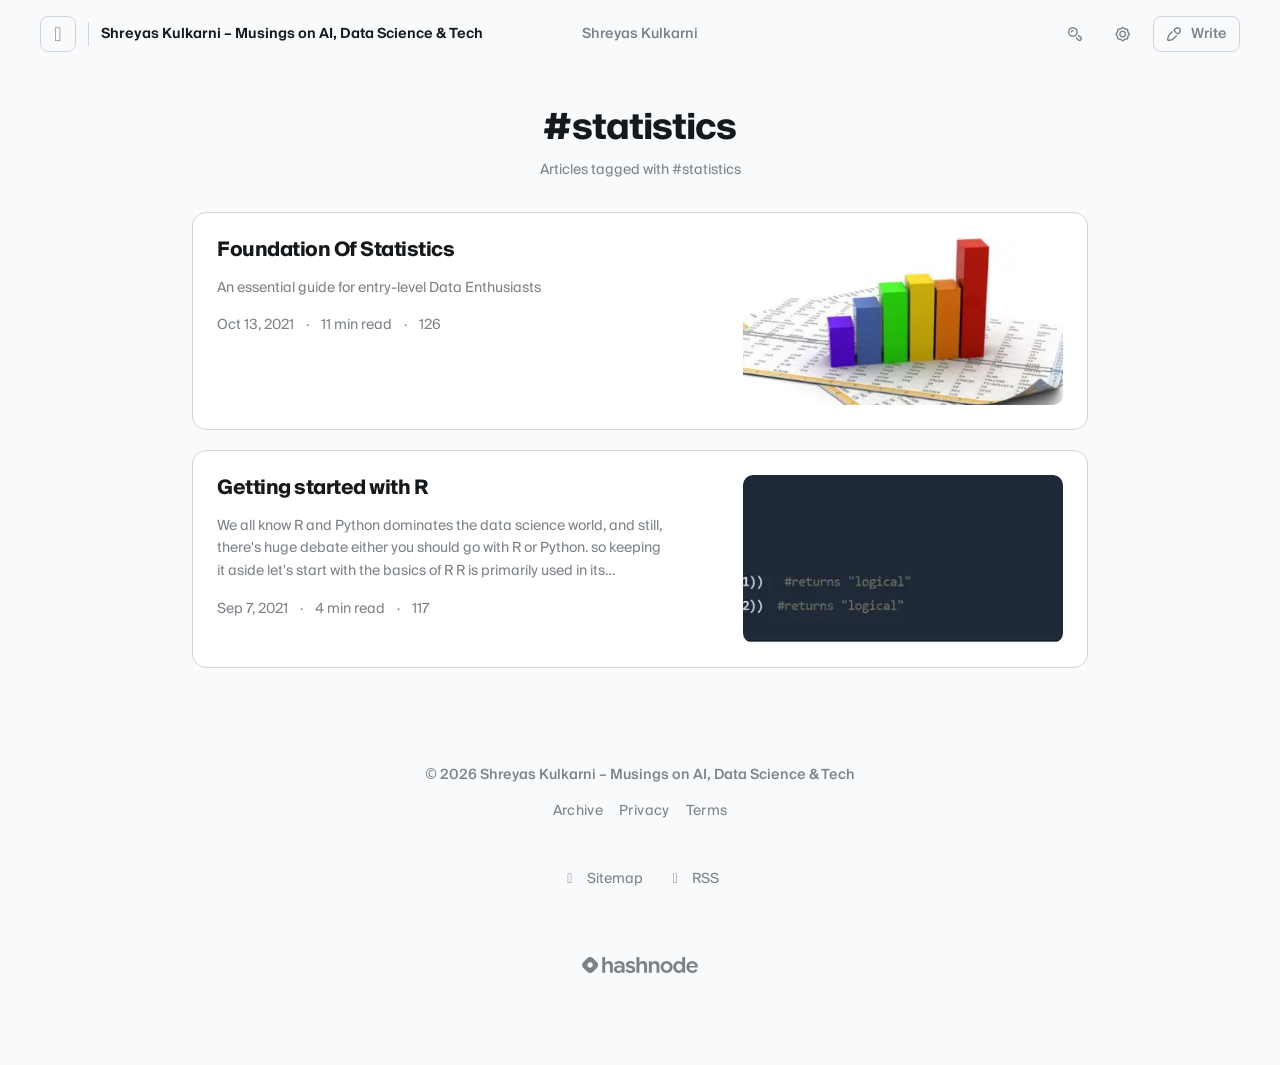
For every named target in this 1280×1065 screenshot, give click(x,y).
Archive (578, 811)
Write (1197, 34)
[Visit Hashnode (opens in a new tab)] (640, 965)
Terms (707, 811)
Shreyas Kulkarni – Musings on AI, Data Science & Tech (292, 34)
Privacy (644, 811)
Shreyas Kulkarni (640, 34)
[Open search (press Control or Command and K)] (1075, 34)
